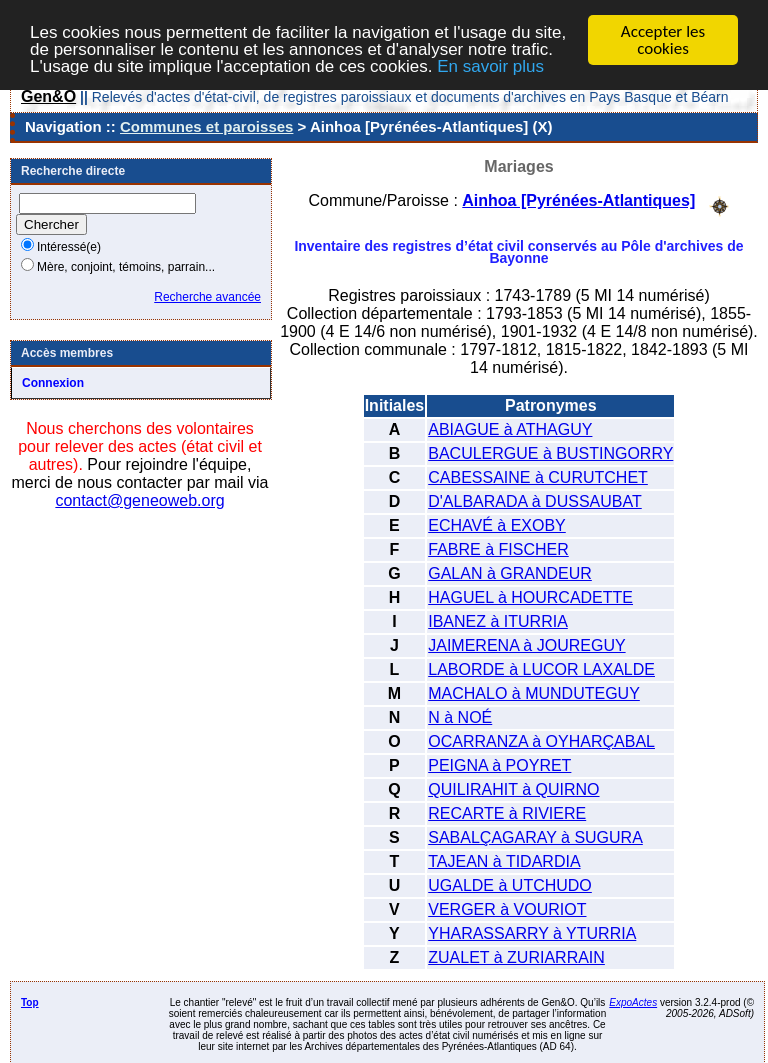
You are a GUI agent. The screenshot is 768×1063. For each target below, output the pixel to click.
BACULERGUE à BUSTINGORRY (550, 453)
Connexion (53, 383)
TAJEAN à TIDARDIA (504, 861)
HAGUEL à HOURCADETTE (530, 597)
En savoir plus (490, 66)
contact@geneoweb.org (139, 500)
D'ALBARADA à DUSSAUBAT (535, 501)
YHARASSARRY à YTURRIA (532, 933)
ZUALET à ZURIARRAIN (516, 957)
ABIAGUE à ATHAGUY (510, 429)
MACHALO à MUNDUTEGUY (534, 693)
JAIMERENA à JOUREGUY (526, 645)
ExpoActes (633, 1002)
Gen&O (48, 96)
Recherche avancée (207, 297)
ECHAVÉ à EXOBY (497, 525)
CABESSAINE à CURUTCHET (538, 477)
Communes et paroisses (206, 126)
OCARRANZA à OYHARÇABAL (541, 741)
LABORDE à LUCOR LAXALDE (541, 669)
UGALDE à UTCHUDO (510, 885)
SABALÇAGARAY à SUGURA (535, 837)
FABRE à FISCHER (498, 549)
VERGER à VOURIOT (507, 909)
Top (30, 1002)
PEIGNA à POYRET (499, 765)
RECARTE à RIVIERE (507, 813)
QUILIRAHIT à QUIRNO (513, 789)
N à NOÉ (460, 717)
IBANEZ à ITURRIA (498, 621)
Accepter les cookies (663, 40)
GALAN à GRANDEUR (510, 573)
